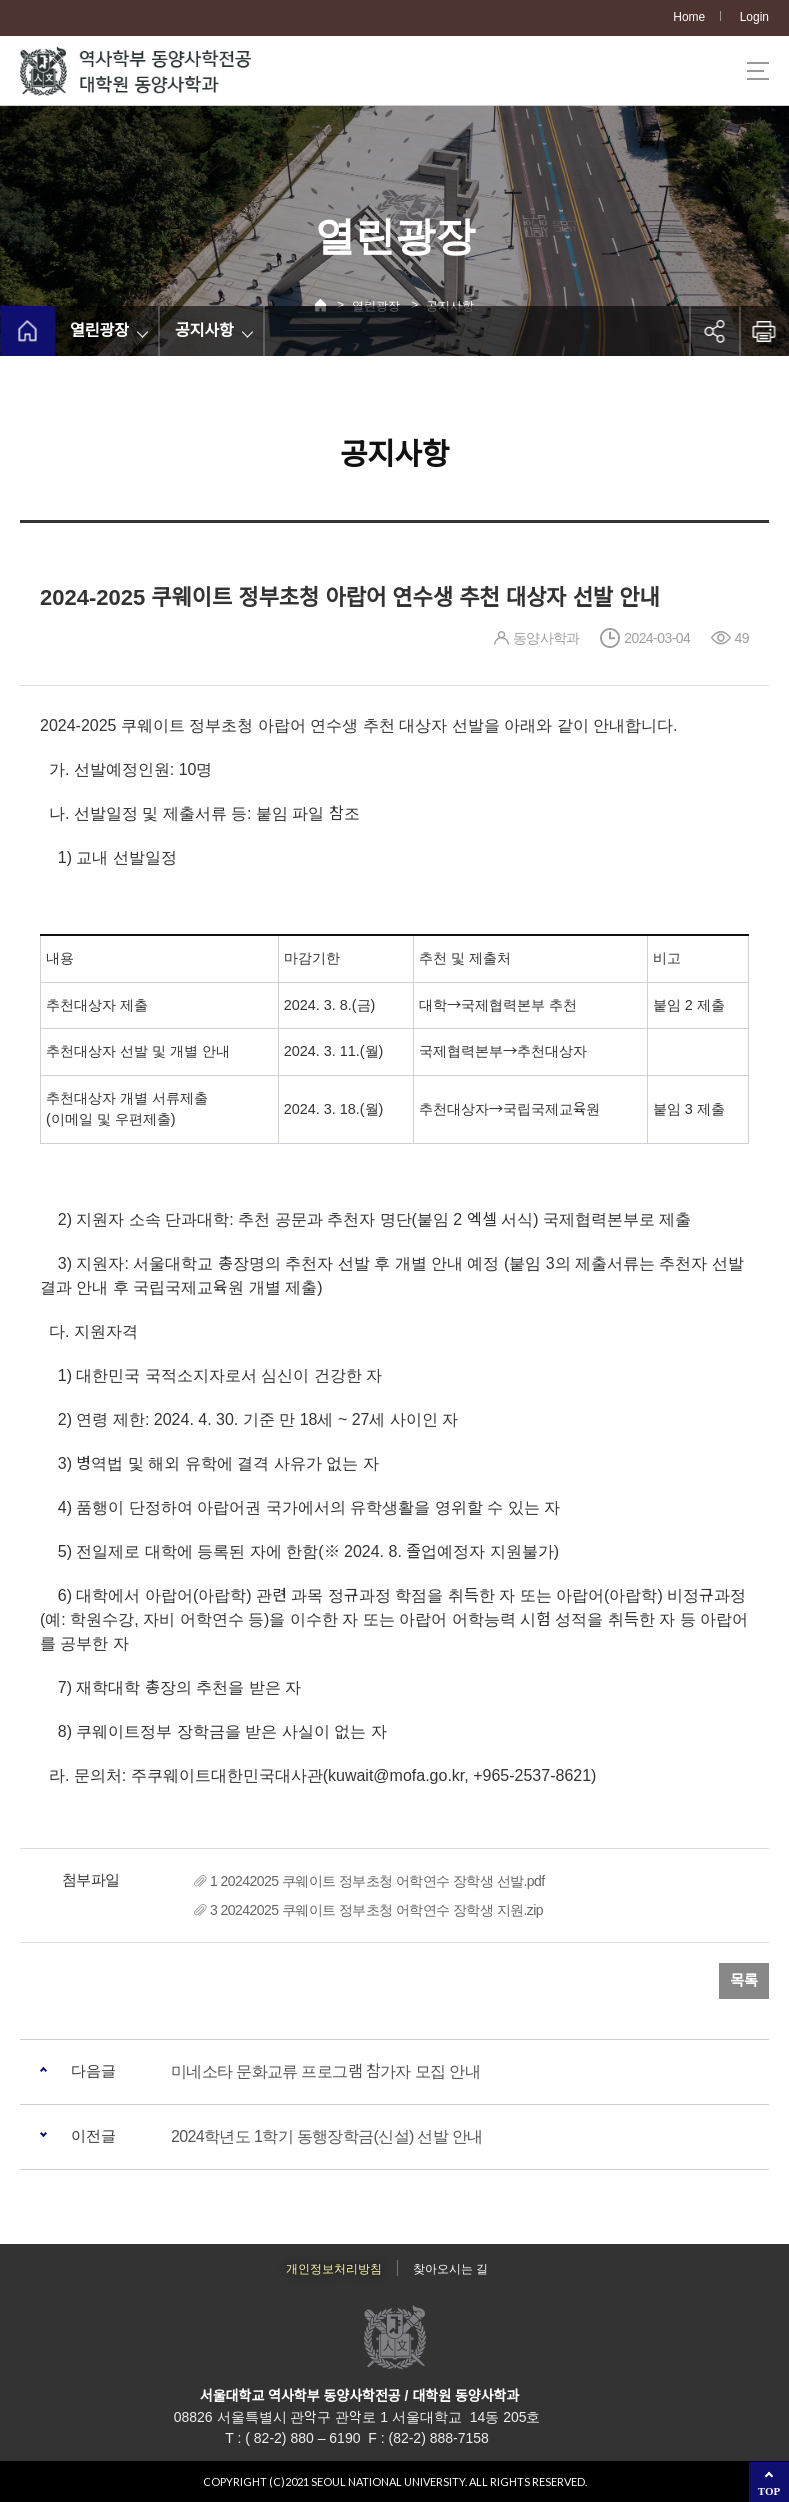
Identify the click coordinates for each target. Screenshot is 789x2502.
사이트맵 (758, 71)
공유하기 (714, 331)
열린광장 (99, 330)
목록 (744, 1980)
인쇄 (764, 331)
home (27, 331)
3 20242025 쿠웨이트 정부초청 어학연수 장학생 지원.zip (376, 1910)
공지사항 (204, 330)
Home (689, 17)
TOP (769, 2491)
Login (754, 17)
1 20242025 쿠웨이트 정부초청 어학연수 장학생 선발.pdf (377, 1881)
